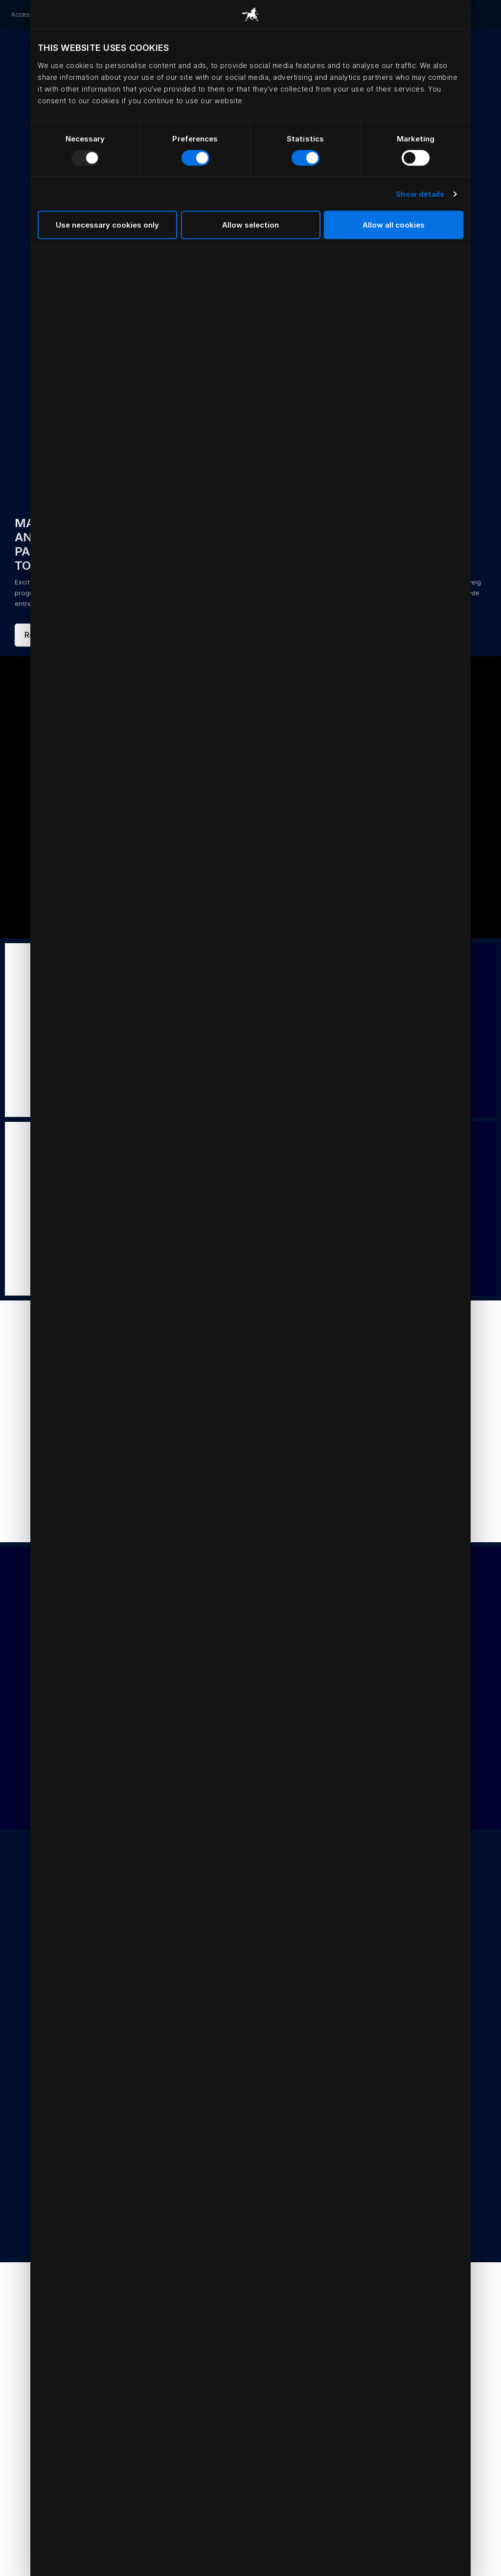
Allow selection (250, 225)
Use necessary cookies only (107, 225)
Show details (420, 193)
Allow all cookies (394, 225)
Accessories (29, 14)
